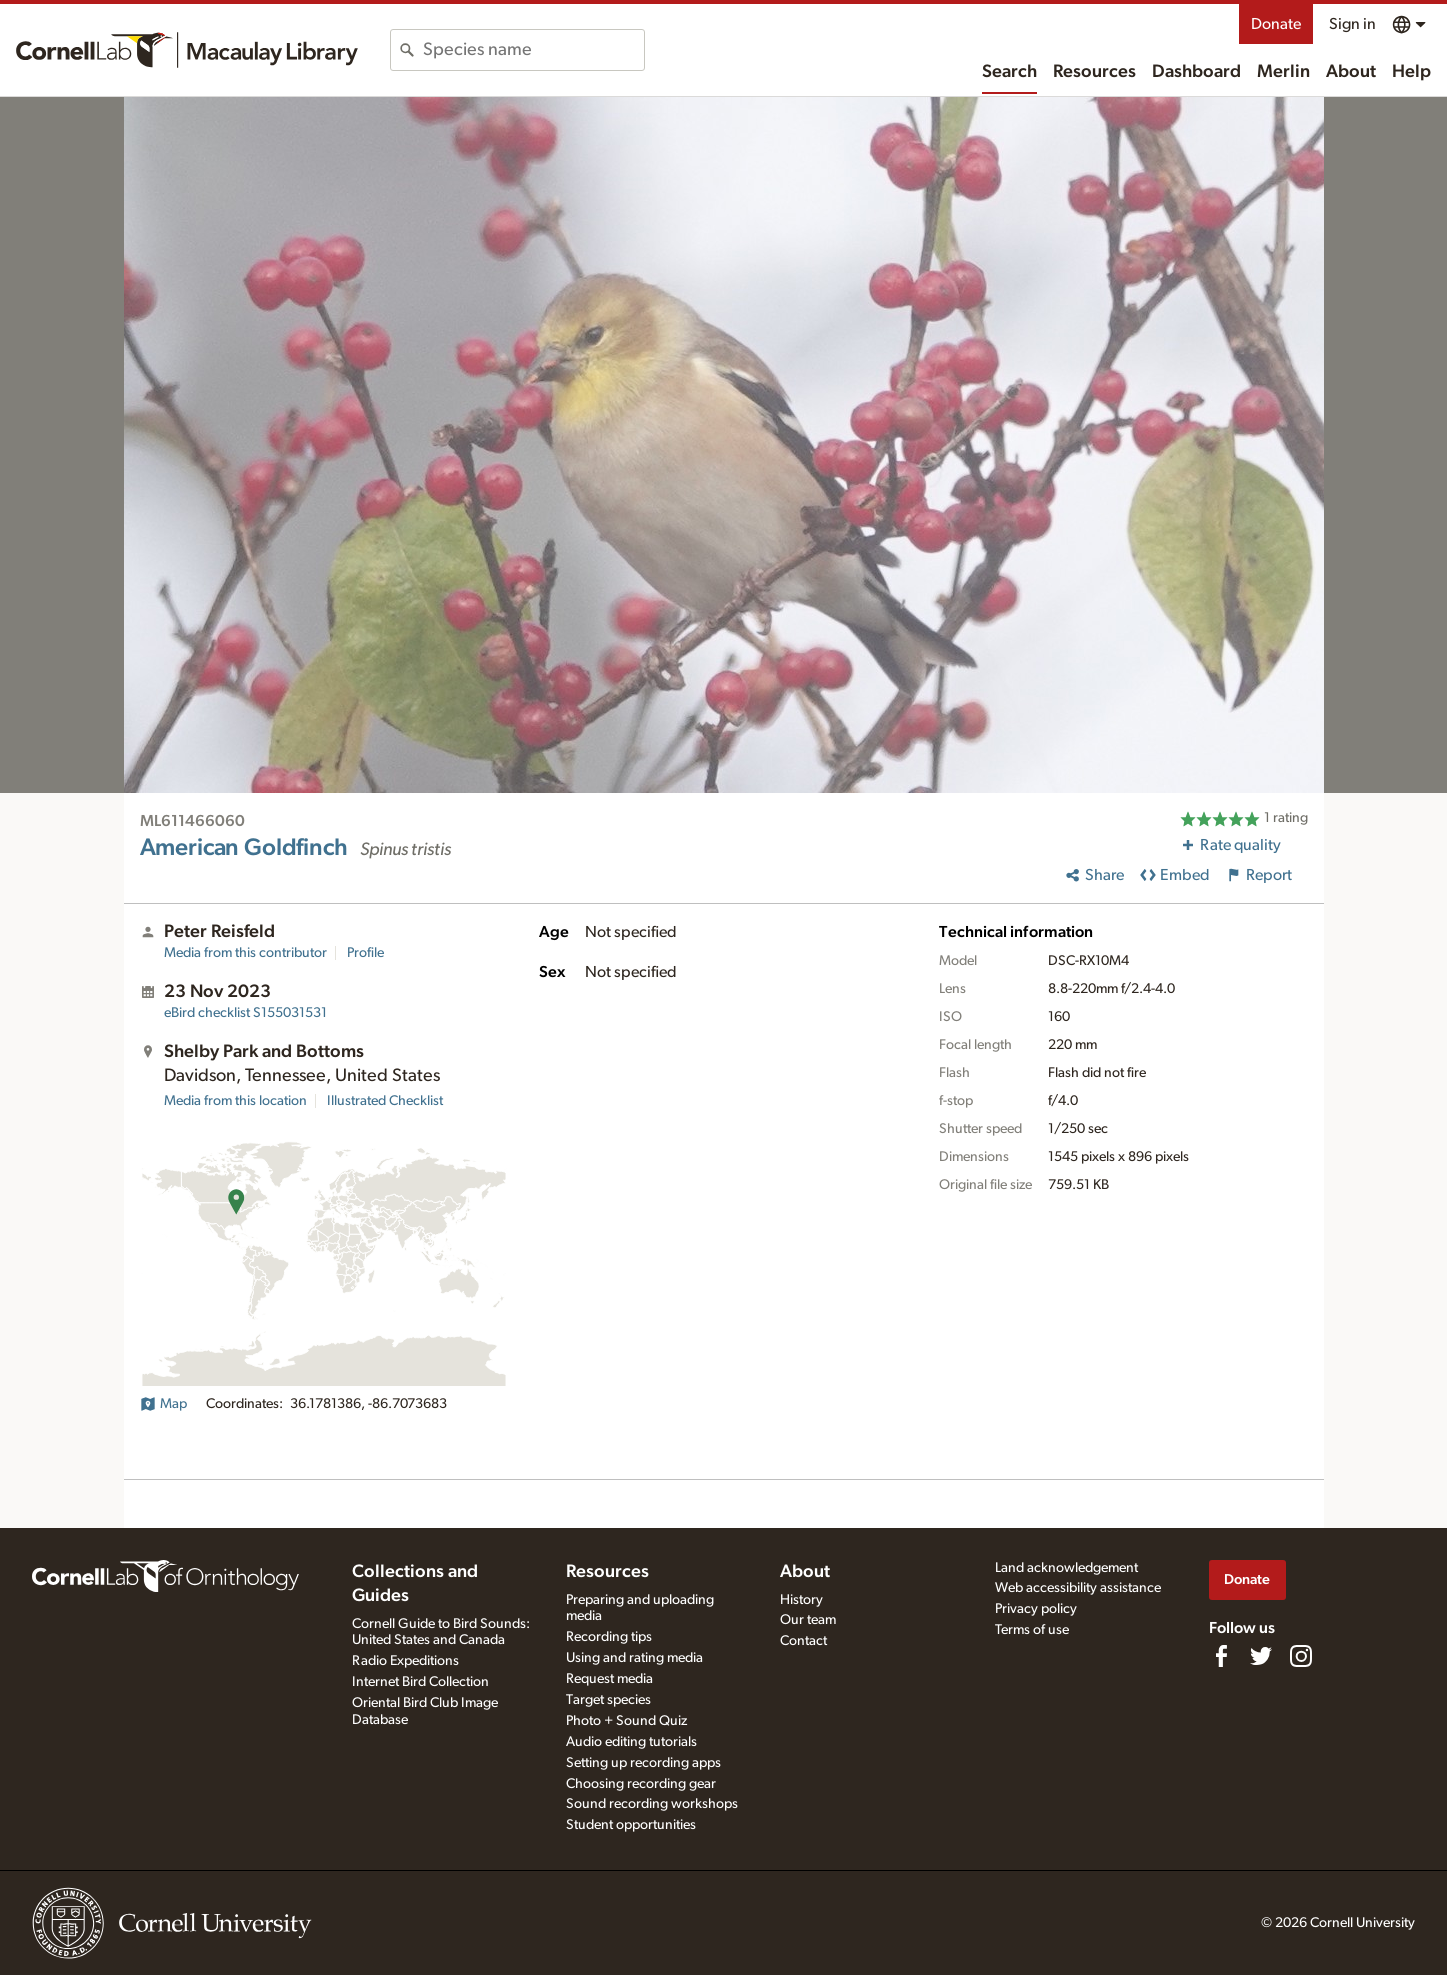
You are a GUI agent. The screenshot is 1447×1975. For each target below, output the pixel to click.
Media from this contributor (245, 953)
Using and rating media (634, 1658)
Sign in (1352, 24)
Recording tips (609, 1637)
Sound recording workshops (652, 1804)
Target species (608, 1700)
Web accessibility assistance (1078, 1588)
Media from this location (235, 1101)
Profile (365, 953)
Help (1411, 72)
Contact (803, 1641)
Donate (1276, 24)
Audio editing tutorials (631, 1742)
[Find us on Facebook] (1221, 1656)
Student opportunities (631, 1825)
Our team (808, 1620)
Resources (1094, 72)
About (1351, 72)
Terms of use (1032, 1630)
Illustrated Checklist (385, 1101)
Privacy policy (1036, 1609)
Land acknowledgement (1066, 1568)
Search (1009, 72)
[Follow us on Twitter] (1261, 1656)
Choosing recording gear (641, 1784)
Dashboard (1196, 72)
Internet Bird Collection (420, 1682)
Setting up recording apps (643, 1763)
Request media (609, 1679)
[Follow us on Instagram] (1301, 1656)
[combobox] (533, 50)
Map (163, 1404)
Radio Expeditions (405, 1661)
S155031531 (245, 1013)
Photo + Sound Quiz (626, 1721)
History (801, 1600)
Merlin (1283, 72)
